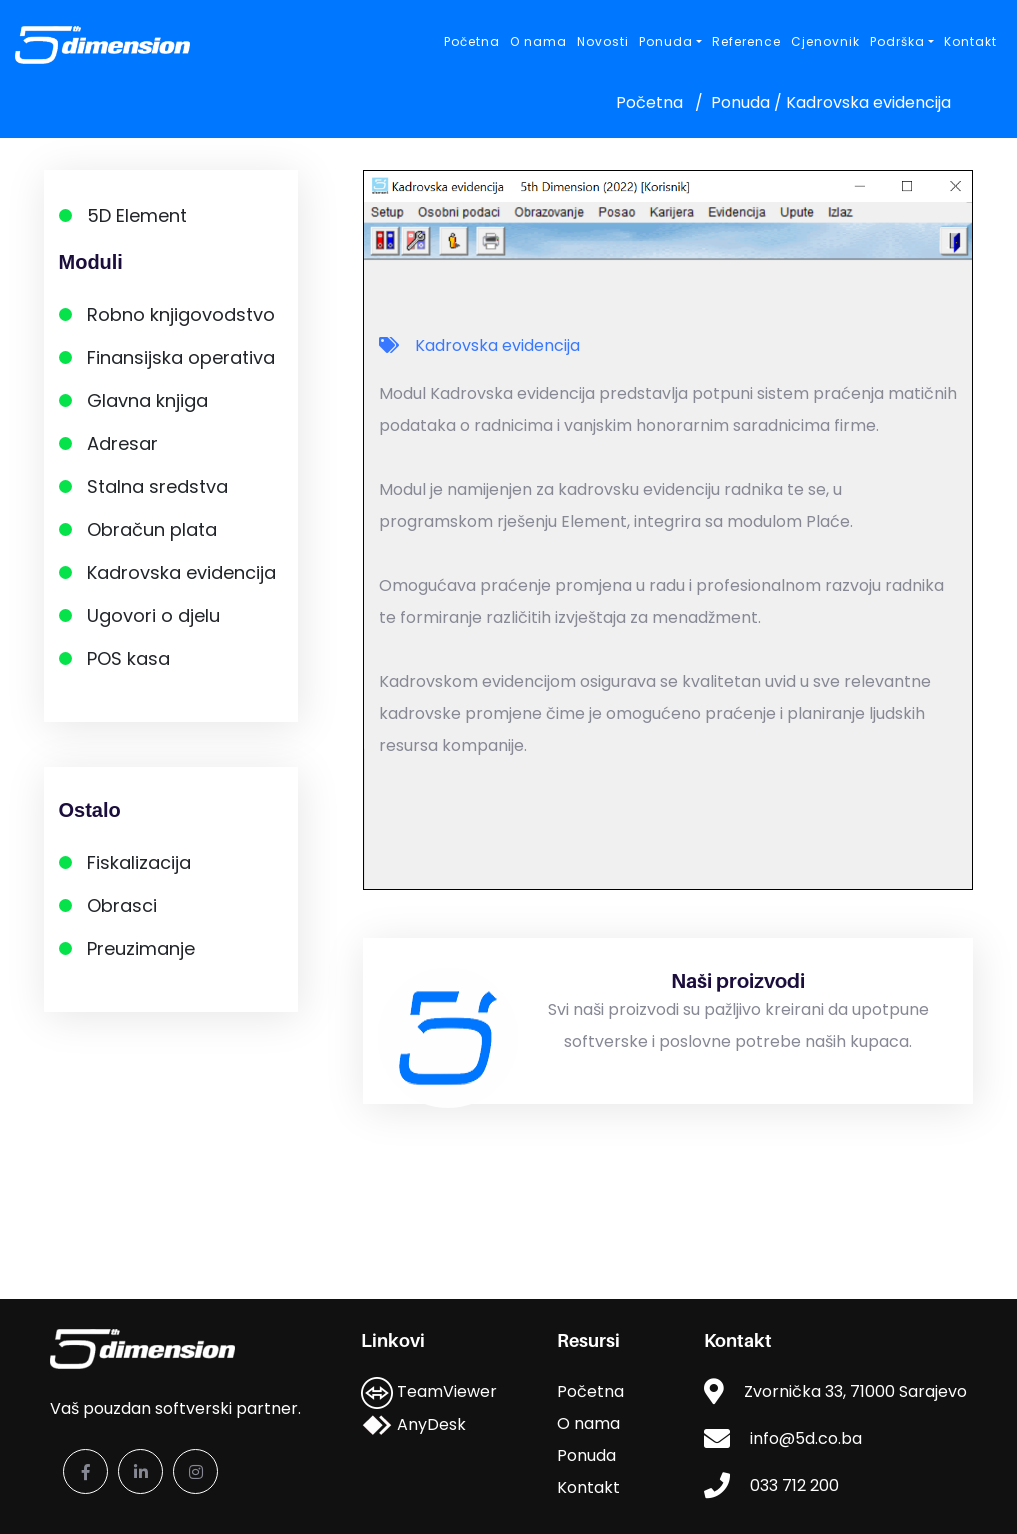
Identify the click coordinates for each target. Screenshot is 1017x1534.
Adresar (122, 443)
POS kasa (128, 658)
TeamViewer (429, 1391)
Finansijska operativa (181, 357)
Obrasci (122, 905)
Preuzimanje (141, 948)
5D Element (137, 215)
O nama (538, 41)
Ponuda (586, 1455)
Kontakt (970, 41)
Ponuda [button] (666, 41)
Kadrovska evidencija (181, 572)
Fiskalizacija (139, 862)
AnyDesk (413, 1424)
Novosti (603, 41)
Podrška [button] (897, 41)
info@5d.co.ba (806, 1438)
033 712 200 (794, 1485)
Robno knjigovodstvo (181, 314)
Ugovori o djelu (153, 615)
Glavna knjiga (147, 400)
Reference (746, 41)
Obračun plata (152, 529)
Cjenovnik (825, 41)
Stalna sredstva (157, 486)
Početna (472, 41)
